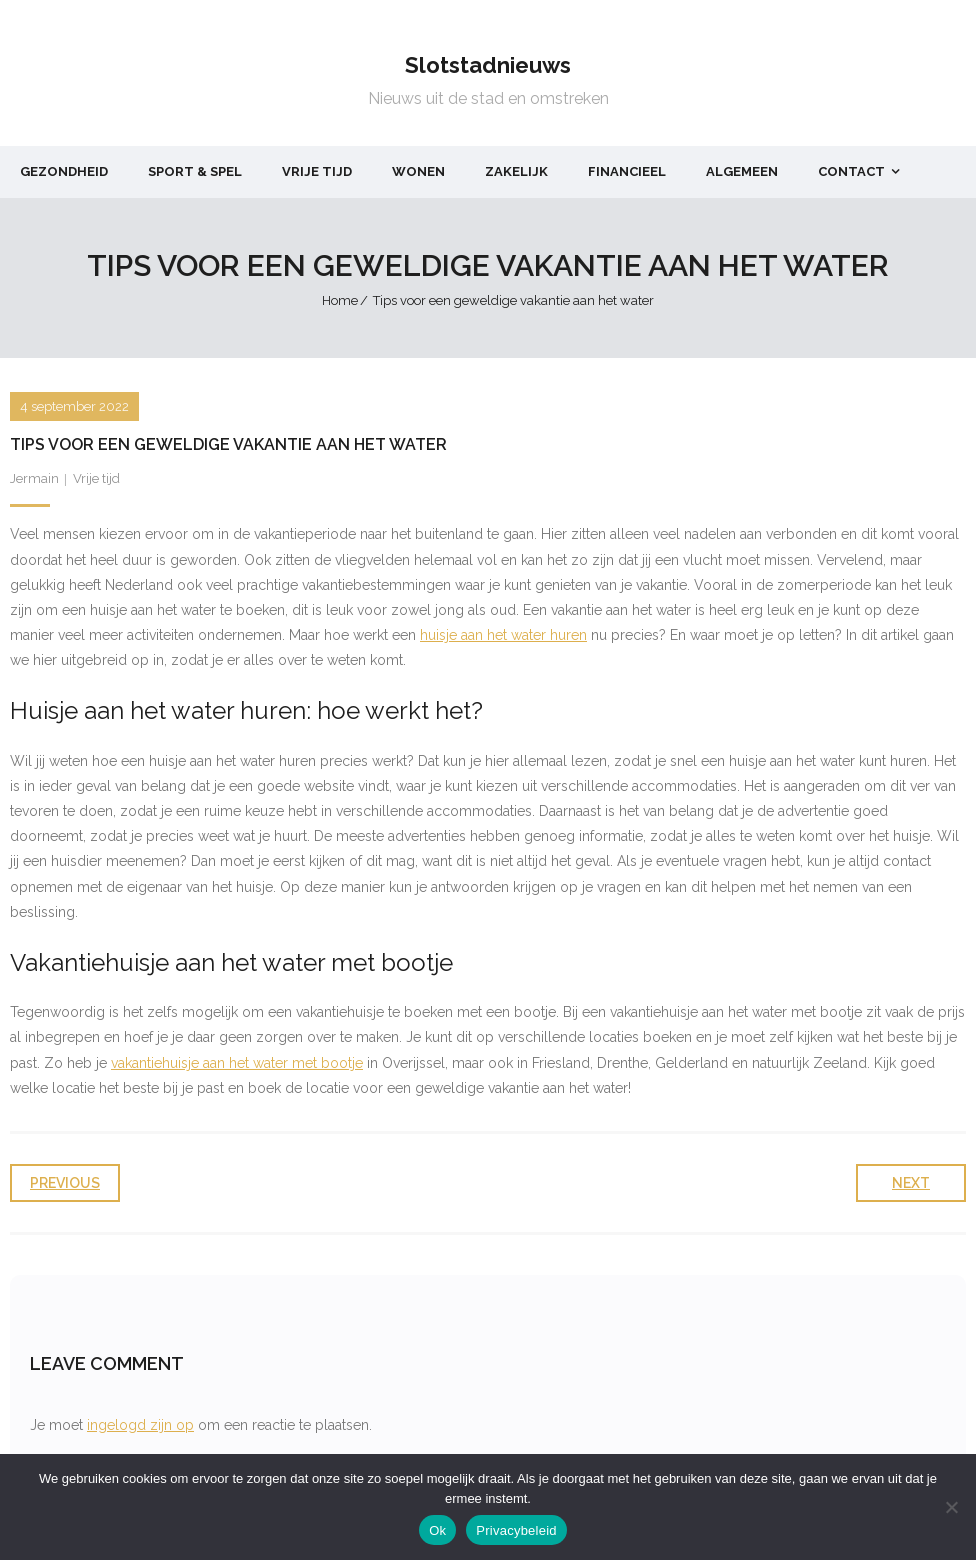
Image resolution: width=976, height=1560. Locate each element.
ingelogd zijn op (140, 1425)
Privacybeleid (516, 1530)
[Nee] (951, 1507)
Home (340, 300)
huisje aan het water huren (503, 635)
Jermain (34, 478)
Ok (437, 1530)
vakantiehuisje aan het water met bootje (237, 1063)
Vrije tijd (96, 478)
